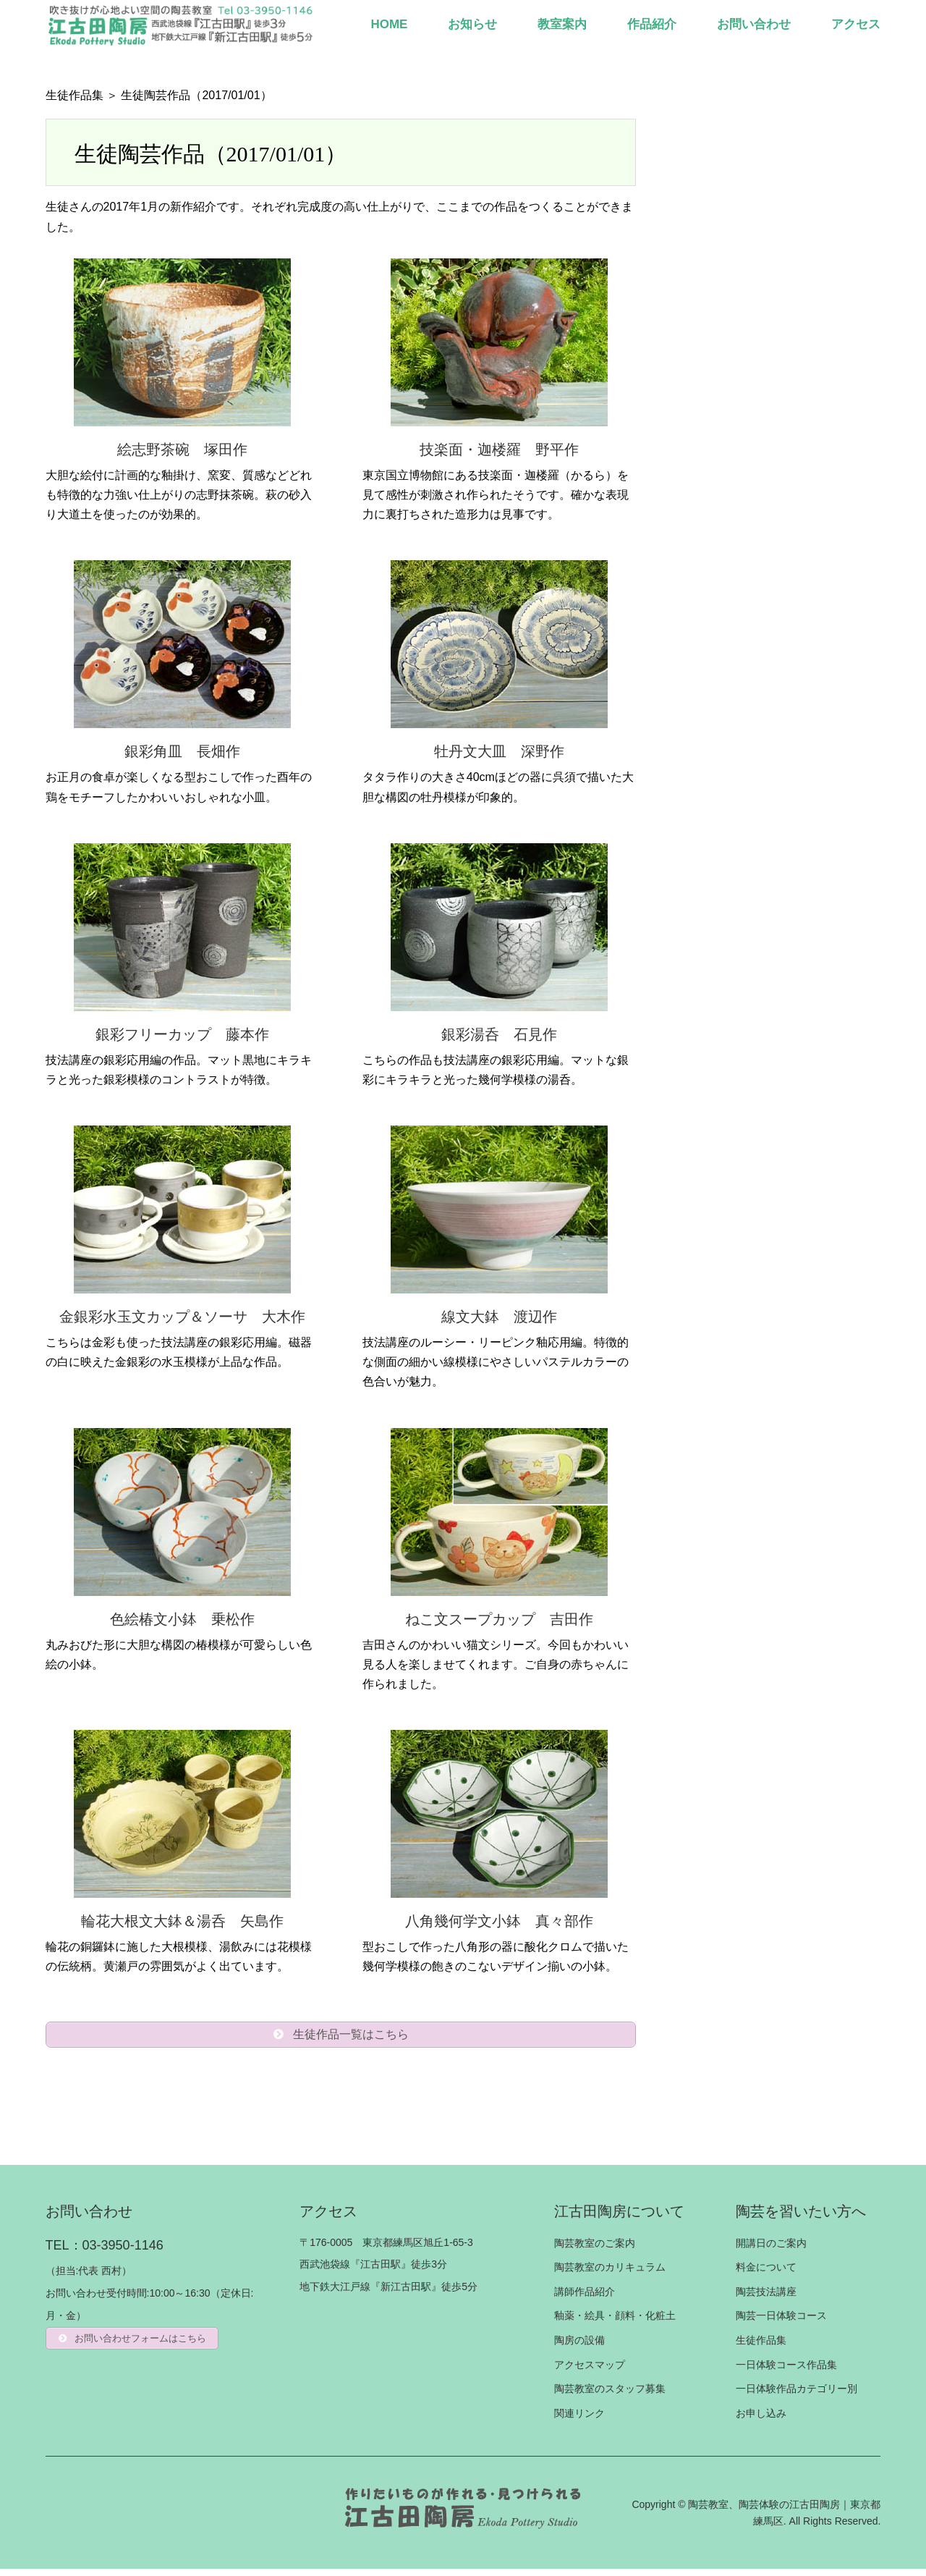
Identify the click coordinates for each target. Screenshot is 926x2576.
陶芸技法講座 (766, 2299)
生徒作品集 (74, 95)
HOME (388, 24)
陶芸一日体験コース (781, 2322)
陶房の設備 (579, 2347)
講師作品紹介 (584, 2299)
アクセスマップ (589, 2372)
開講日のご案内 (771, 2250)
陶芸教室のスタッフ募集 (610, 2396)
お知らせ (472, 24)
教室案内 (562, 24)
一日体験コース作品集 (786, 2372)
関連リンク (579, 2420)
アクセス (855, 24)
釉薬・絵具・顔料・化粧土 (615, 2322)
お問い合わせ (754, 24)
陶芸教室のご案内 (594, 2250)
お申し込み (761, 2420)
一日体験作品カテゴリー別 (796, 2396)
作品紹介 (651, 24)
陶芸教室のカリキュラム (610, 2274)
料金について (766, 2274)
